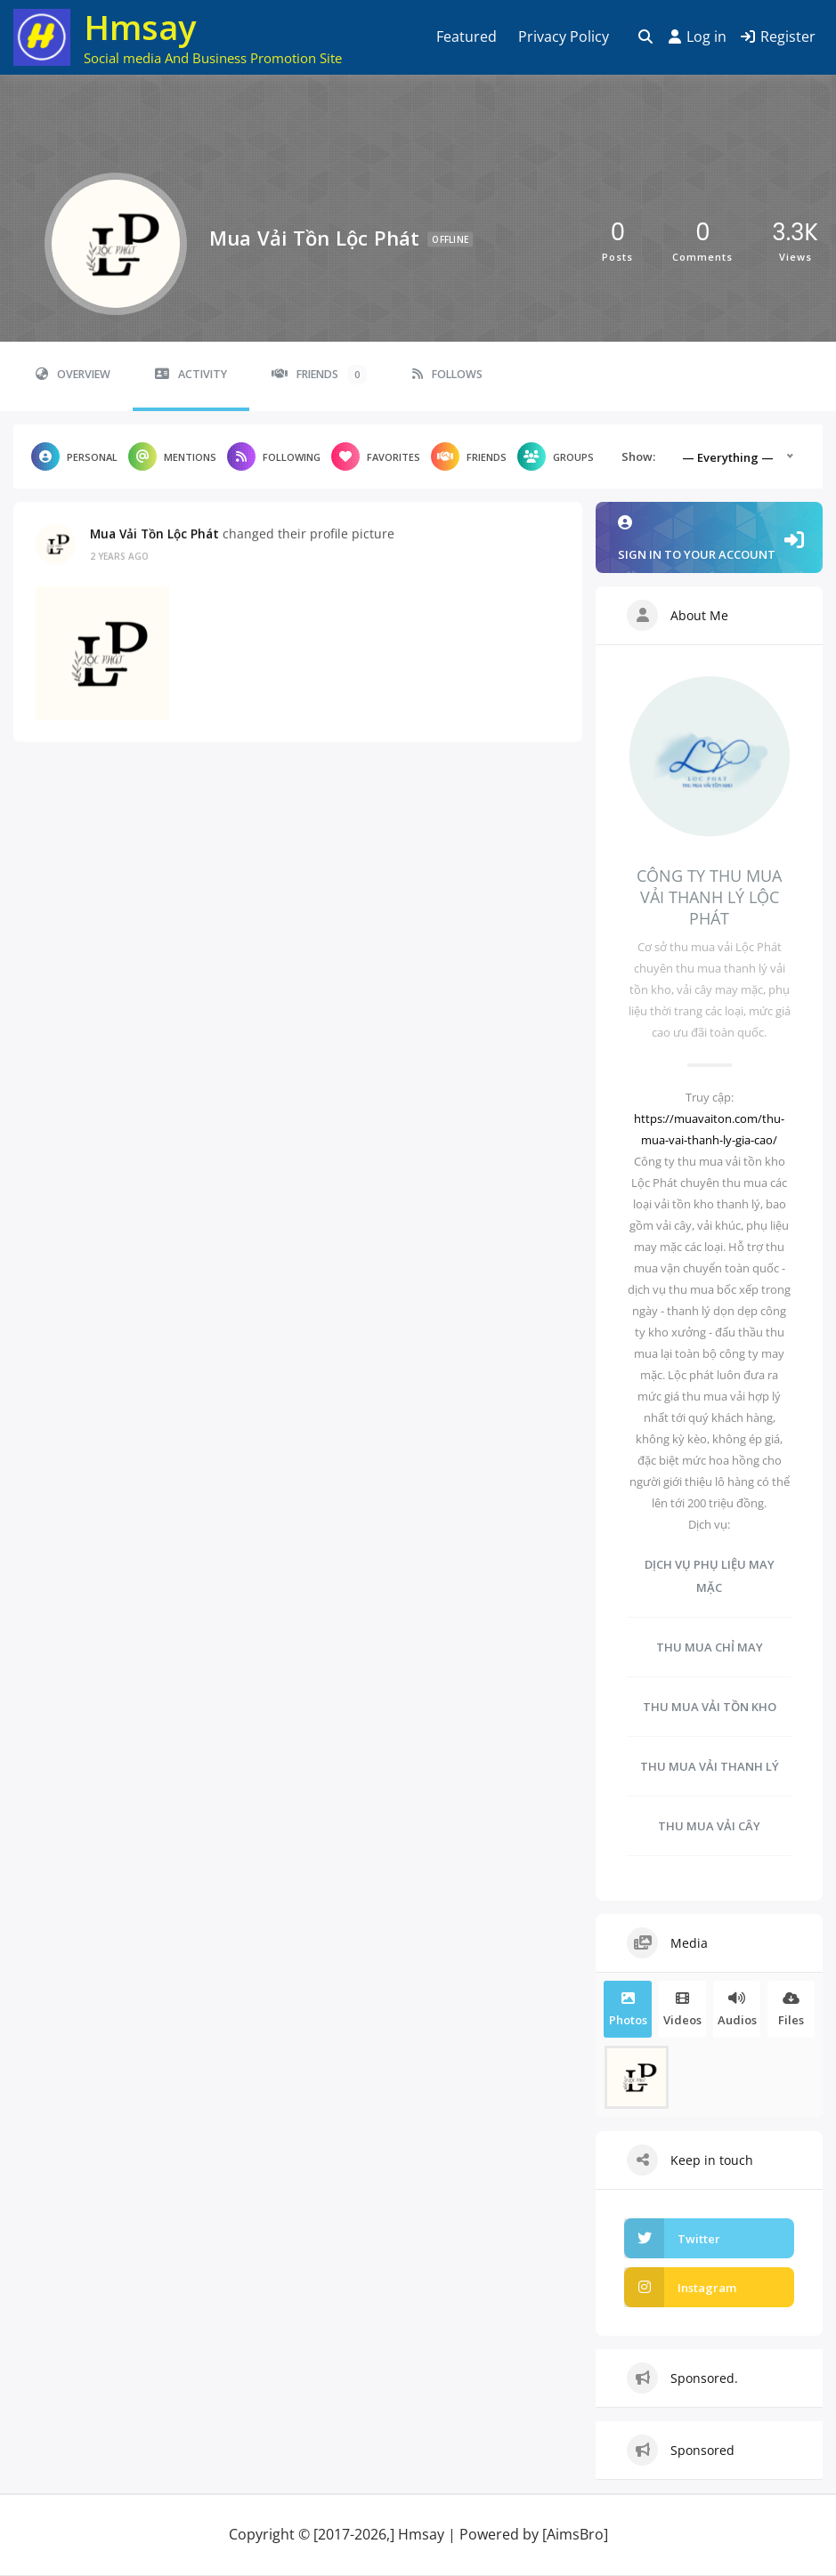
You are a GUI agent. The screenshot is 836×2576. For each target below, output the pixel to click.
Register (778, 36)
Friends (319, 374)
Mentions (172, 456)
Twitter (672, 2238)
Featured (466, 36)
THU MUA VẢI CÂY (709, 1826)
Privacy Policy (563, 36)
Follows (447, 374)
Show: (638, 456)
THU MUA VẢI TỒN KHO (709, 1707)
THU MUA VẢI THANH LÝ (709, 1766)
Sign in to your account (709, 538)
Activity (191, 374)
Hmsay (140, 27)
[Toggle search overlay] (645, 37)
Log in (697, 36)
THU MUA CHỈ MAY (709, 1647)
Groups (555, 456)
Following (274, 456)
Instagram (680, 2287)
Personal (74, 456)
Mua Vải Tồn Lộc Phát (154, 533)
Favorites (375, 456)
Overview (73, 374)
